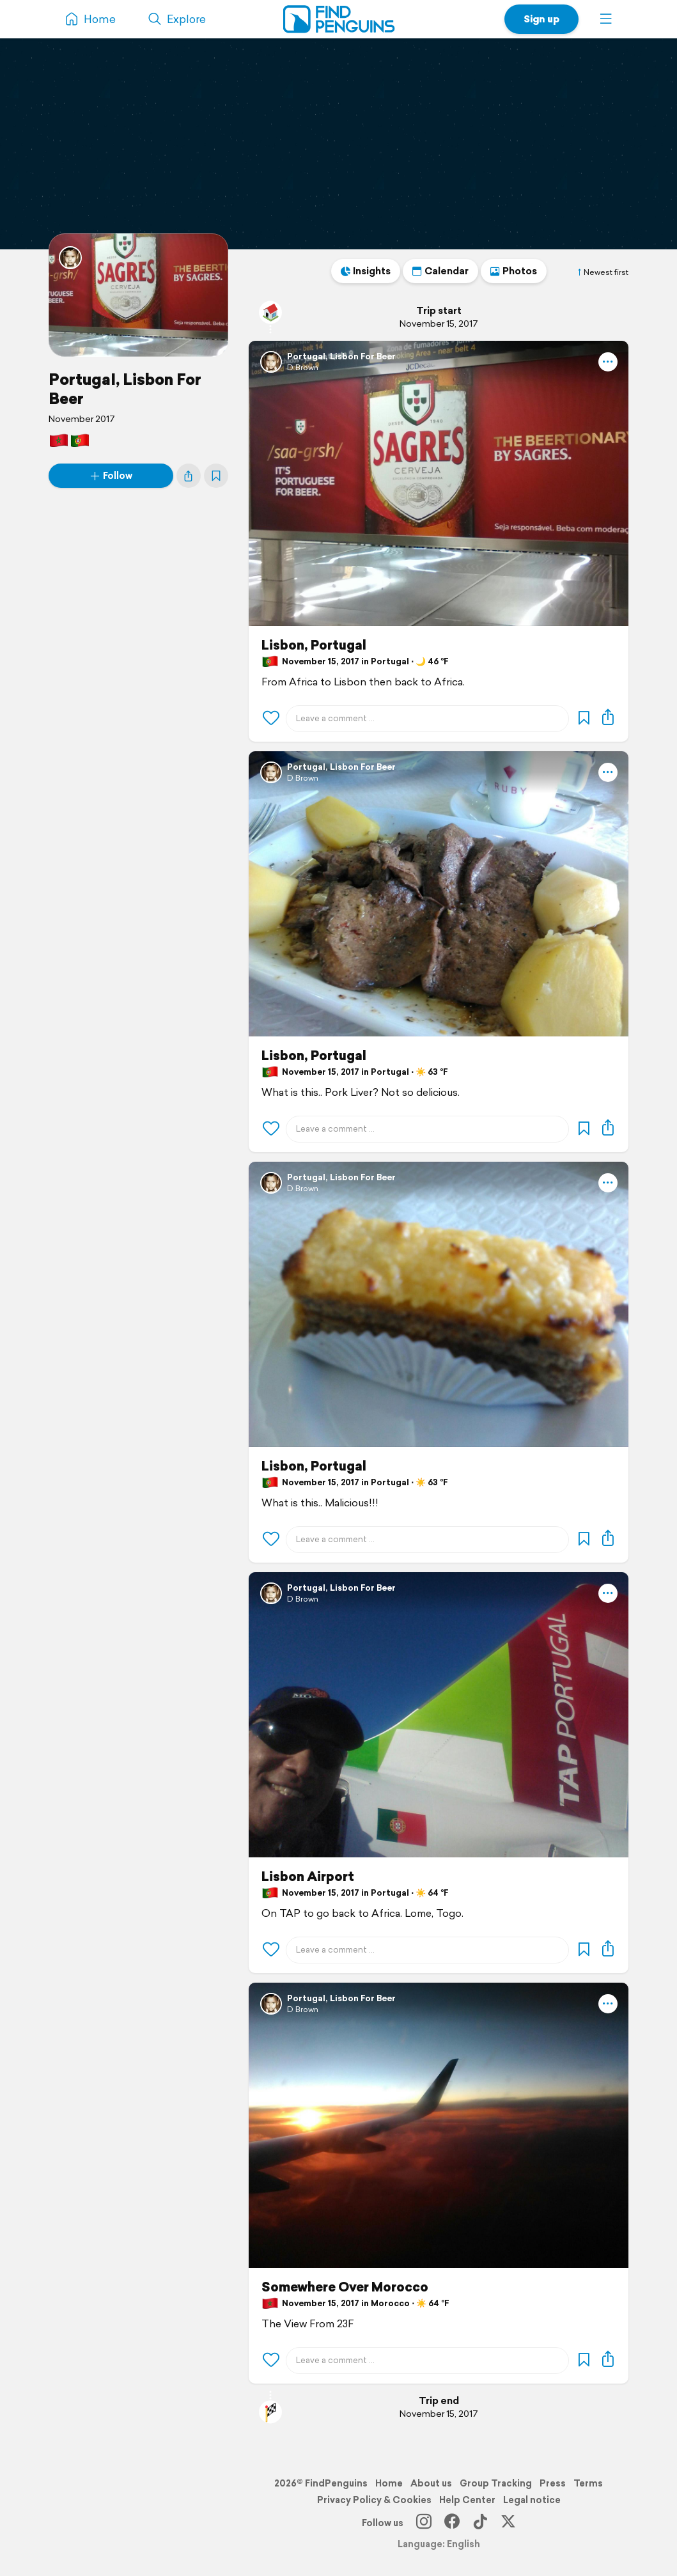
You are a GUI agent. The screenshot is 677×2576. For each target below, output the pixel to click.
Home (389, 2483)
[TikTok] (480, 2523)
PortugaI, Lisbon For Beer (125, 388)
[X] (508, 2523)
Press (553, 2483)
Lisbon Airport (307, 1876)
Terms (588, 2483)
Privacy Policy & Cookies (374, 2500)
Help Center (467, 2500)
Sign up (541, 19)
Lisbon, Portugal (313, 645)
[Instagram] (424, 2523)
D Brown (302, 367)
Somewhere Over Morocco (344, 2287)
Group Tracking (496, 2483)
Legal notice (532, 2500)
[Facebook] (452, 2523)
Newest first (602, 272)
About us (431, 2483)
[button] (606, 19)
